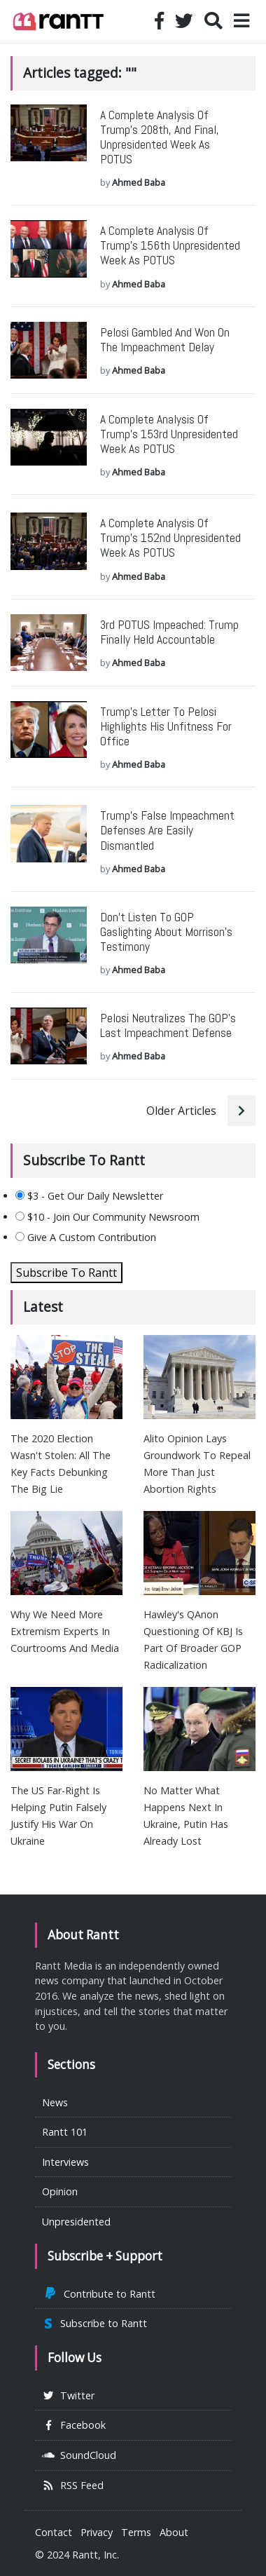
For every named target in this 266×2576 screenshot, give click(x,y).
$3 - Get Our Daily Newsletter (89, 1195)
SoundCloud (79, 2455)
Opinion (60, 2191)
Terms (136, 2532)
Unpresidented (76, 2221)
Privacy (96, 2532)
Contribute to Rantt (98, 2293)
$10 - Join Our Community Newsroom (107, 1216)
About (174, 2532)
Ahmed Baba (138, 182)
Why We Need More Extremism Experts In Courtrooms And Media (64, 1631)
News (55, 2102)
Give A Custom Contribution (85, 1237)
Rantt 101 (65, 2131)
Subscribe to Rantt (94, 2323)
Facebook (74, 2425)
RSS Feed (73, 2485)
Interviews (65, 2162)
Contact (53, 2532)
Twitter (68, 2395)
